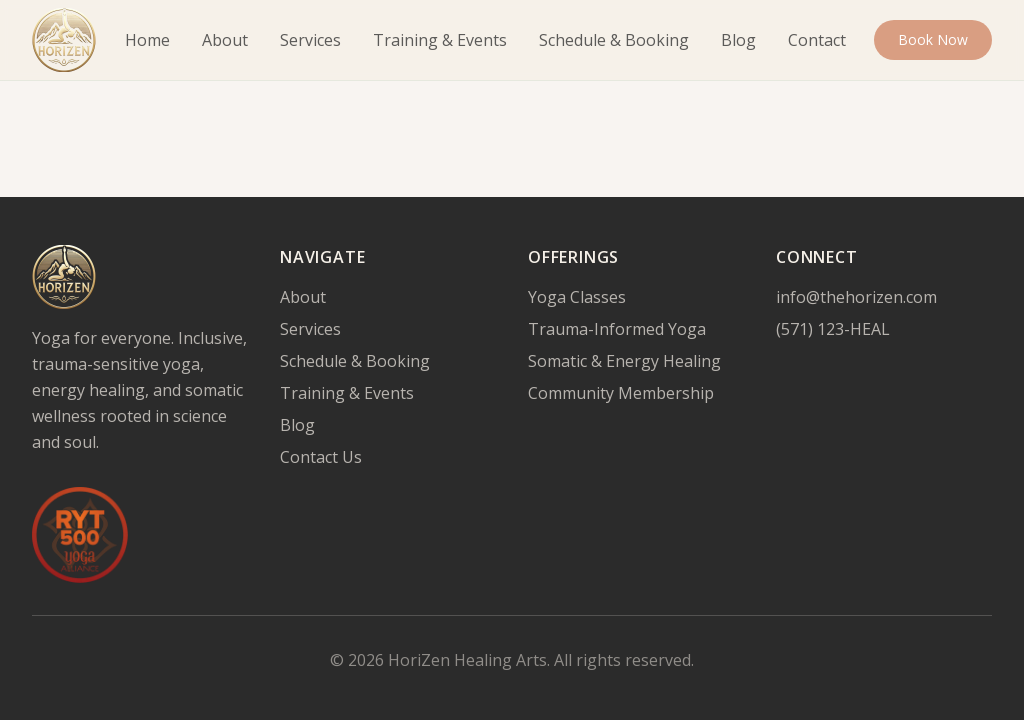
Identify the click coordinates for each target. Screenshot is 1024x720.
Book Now (933, 39)
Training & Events (440, 40)
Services (310, 40)
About (225, 40)
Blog (738, 40)
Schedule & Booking (614, 40)
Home (147, 40)
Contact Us (321, 457)
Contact (817, 40)
